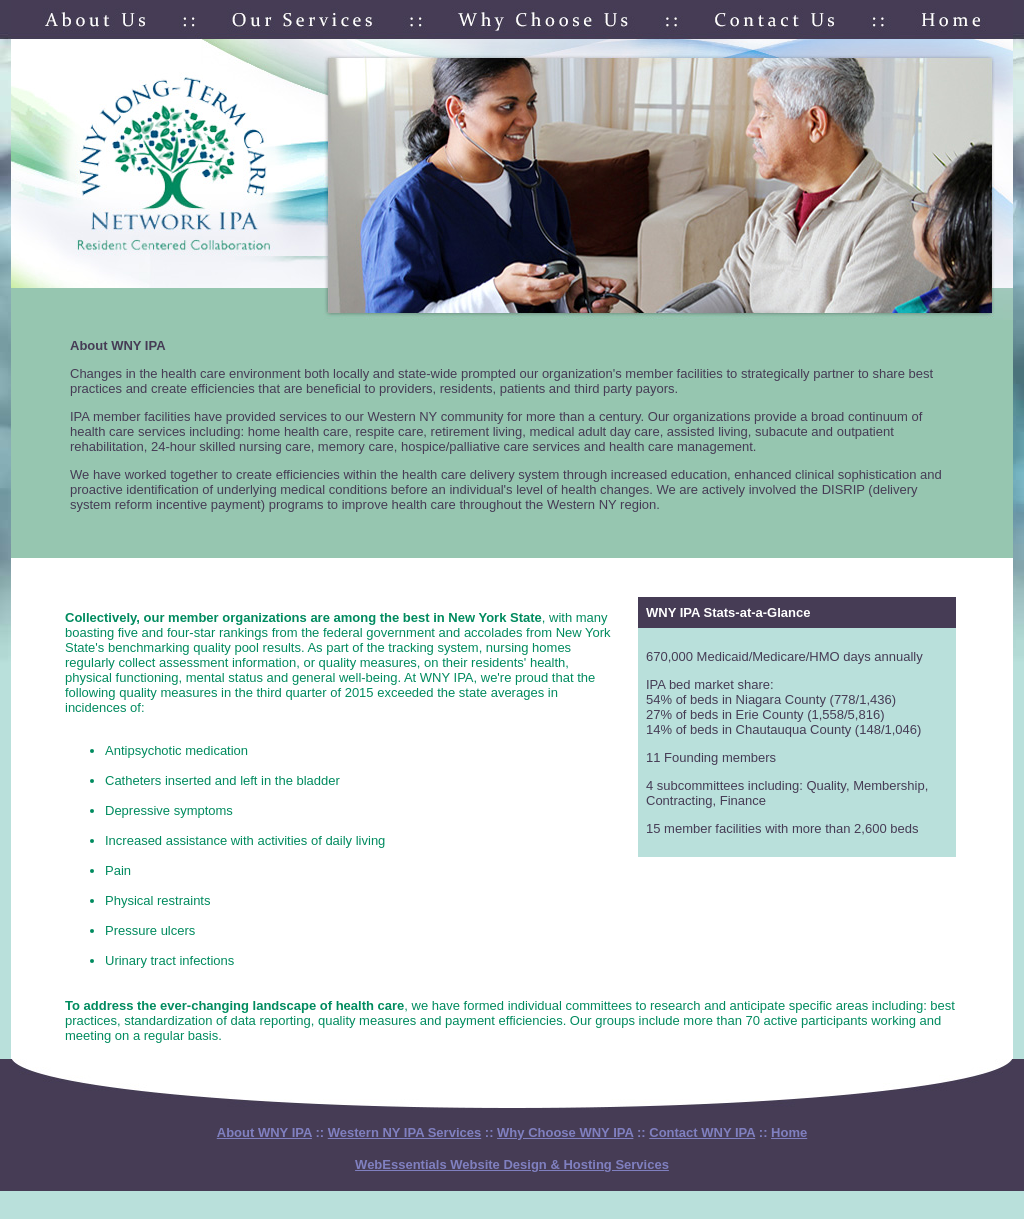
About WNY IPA (264, 1132)
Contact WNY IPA (702, 1132)
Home (789, 1132)
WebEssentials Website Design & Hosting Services (512, 1164)
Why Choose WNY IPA (565, 1132)
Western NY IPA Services (404, 1132)
